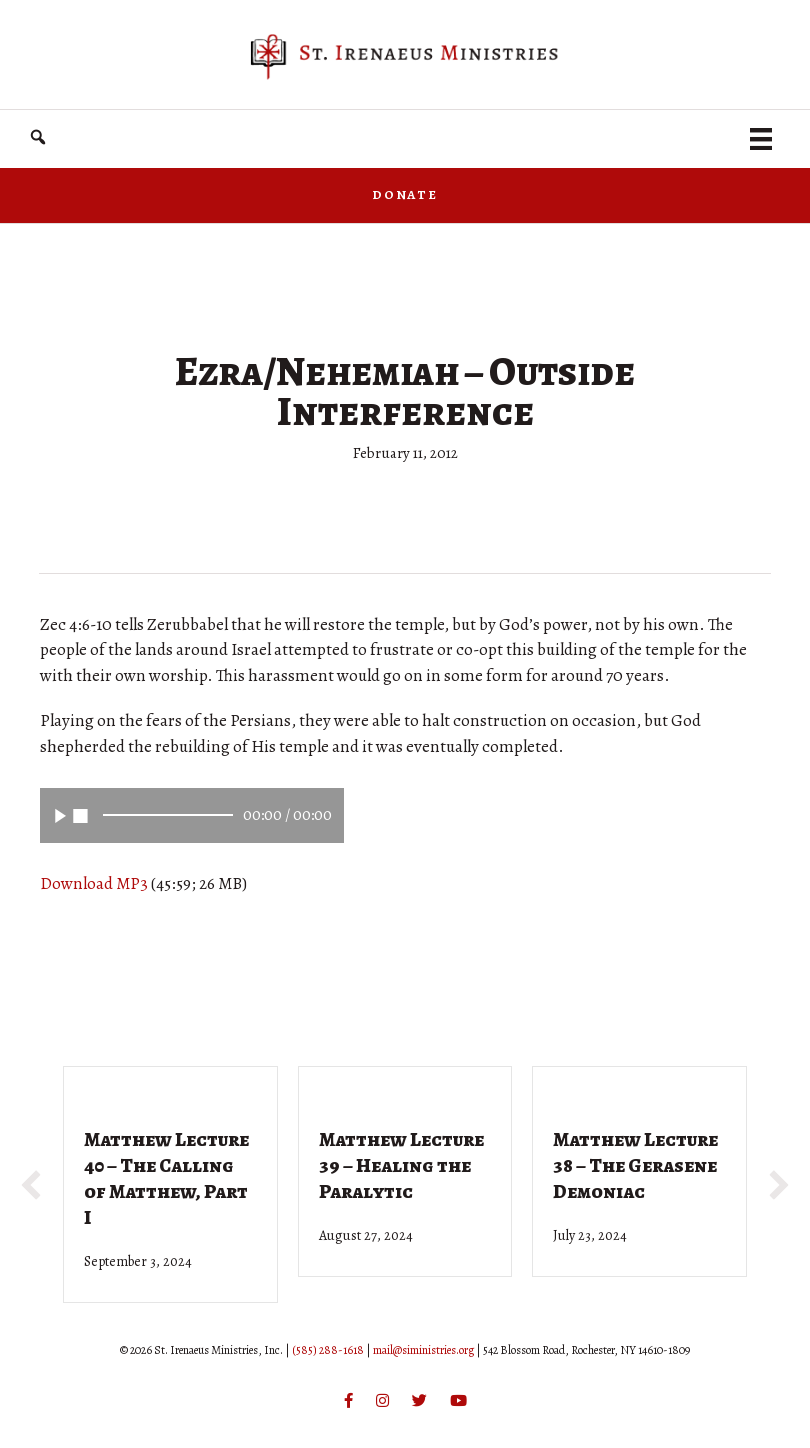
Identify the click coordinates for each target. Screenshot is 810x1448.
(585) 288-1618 (328, 1350)
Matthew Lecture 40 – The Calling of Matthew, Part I (166, 1178)
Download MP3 (94, 883)
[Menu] (761, 139)
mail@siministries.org (423, 1350)
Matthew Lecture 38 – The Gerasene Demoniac (635, 1165)
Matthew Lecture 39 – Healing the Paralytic (401, 1165)
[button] (38, 137)
